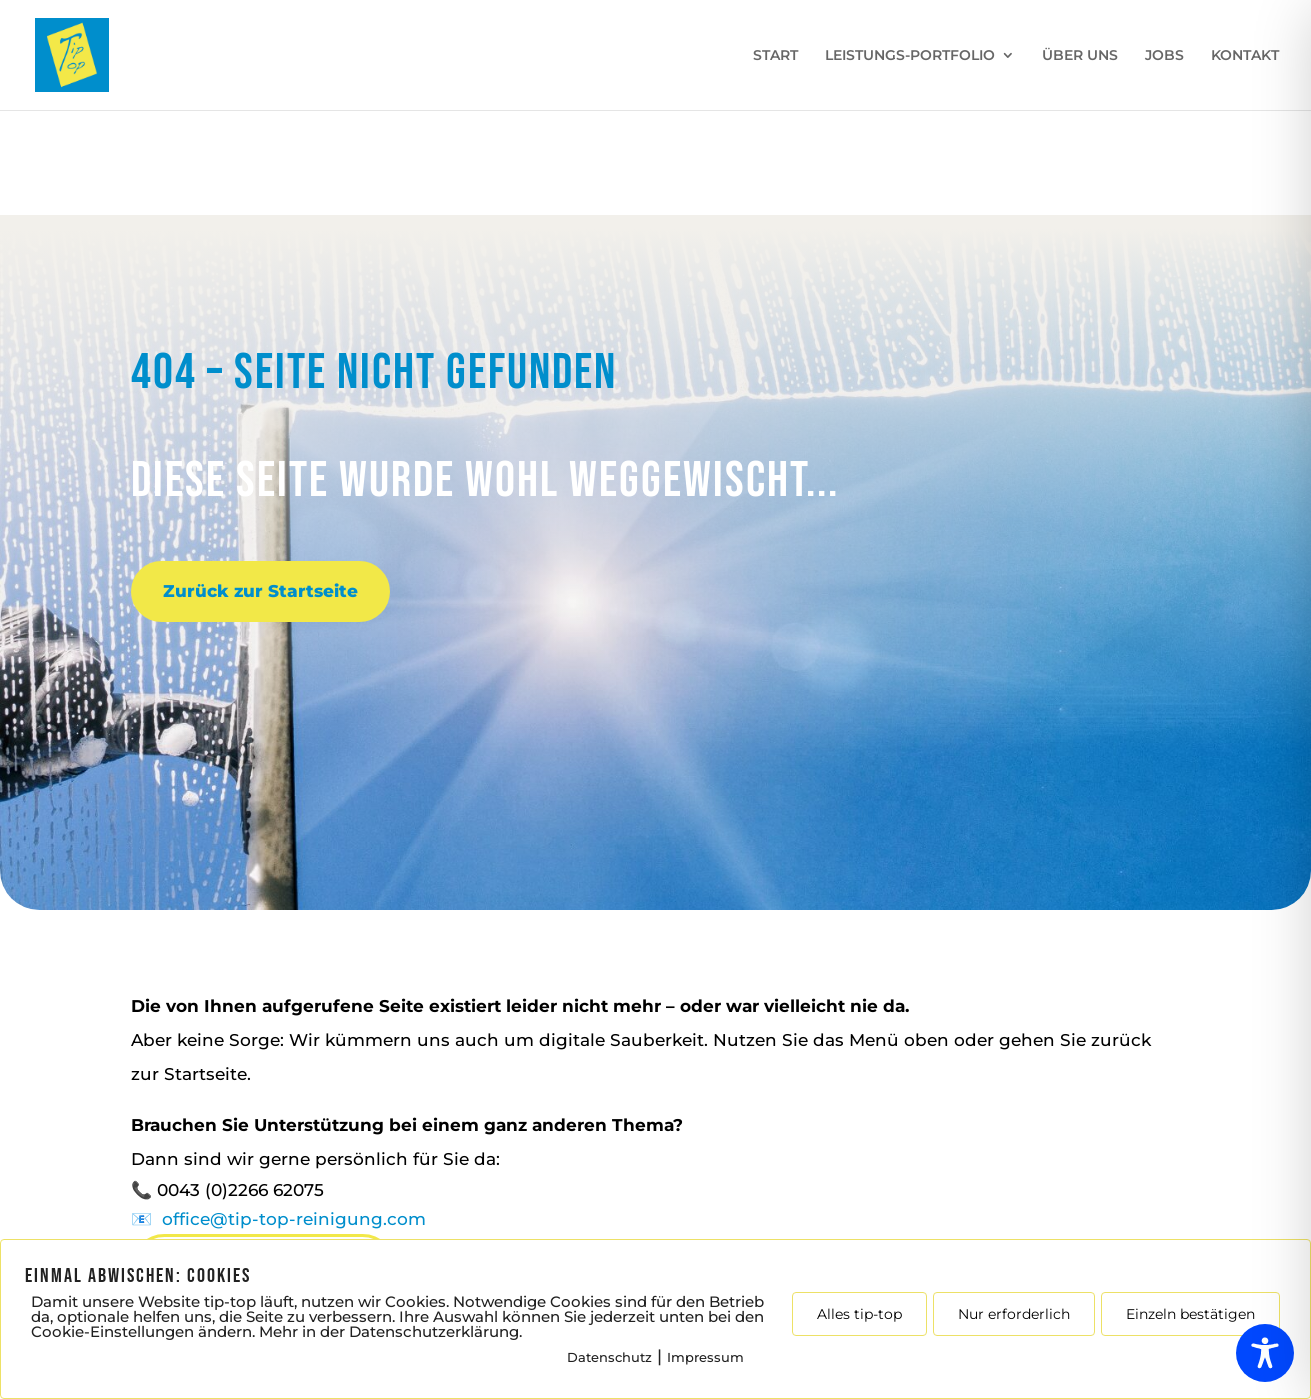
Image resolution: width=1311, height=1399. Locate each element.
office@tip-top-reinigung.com (294, 1219)
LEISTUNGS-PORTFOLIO (910, 56)
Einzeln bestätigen (1190, 1314)
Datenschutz (609, 1357)
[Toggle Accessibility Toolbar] (1265, 1353)
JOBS (1164, 56)
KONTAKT (1245, 56)
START (775, 56)
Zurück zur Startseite (260, 591)
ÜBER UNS (1080, 56)
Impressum (705, 1357)
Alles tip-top (859, 1314)
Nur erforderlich (1014, 1314)
